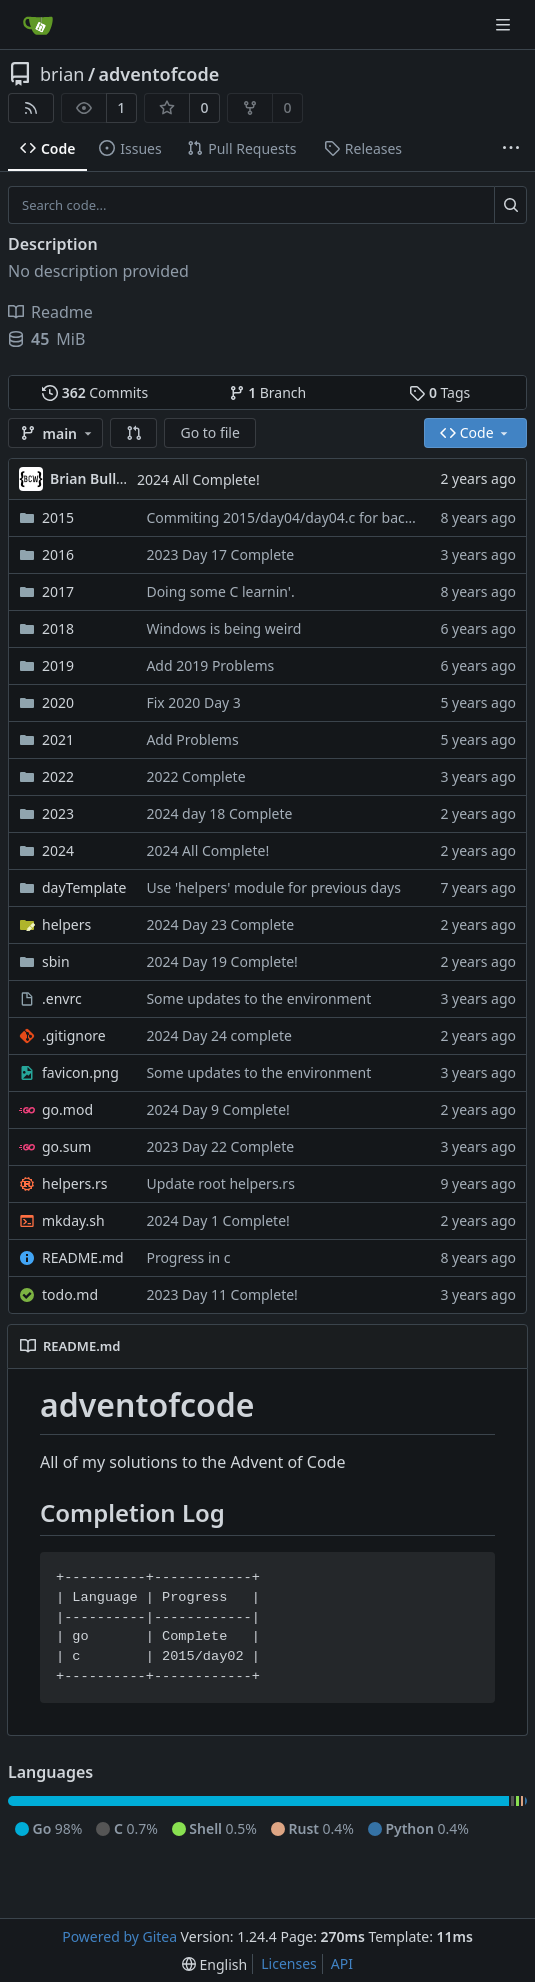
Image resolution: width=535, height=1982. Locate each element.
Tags (439, 392)
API (342, 1963)
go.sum (66, 1146)
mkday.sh (73, 1220)
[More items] (511, 149)
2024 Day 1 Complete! (217, 1220)
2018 (58, 628)
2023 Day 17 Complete (220, 554)
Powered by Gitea (119, 1936)
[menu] (214, 1964)
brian (62, 74)
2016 (58, 554)
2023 (58, 813)
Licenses (289, 1963)
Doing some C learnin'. (220, 591)
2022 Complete (195, 776)
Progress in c (188, 1257)
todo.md (70, 1294)
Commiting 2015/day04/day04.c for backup (287, 517)
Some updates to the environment (258, 998)
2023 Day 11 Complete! (221, 1294)
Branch (268, 392)
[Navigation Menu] (505, 24)
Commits (95, 392)
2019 (58, 665)
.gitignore (74, 1035)
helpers (66, 924)
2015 (58, 517)
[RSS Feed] (31, 108)
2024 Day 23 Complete (220, 924)
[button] (134, 433)
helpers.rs (74, 1183)
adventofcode (159, 74)
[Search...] (510, 205)
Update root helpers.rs (220, 1183)
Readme (50, 312)
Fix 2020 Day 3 (193, 702)
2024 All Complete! (198, 479)
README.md (83, 1257)
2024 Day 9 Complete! (217, 1109)
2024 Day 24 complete (219, 1035)
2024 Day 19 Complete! (221, 961)
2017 (58, 591)
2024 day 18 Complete (219, 813)
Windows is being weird (223, 628)
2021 (58, 739)
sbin (56, 961)
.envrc (62, 998)
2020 (58, 702)
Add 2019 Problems (210, 665)
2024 (58, 850)
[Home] (38, 25)
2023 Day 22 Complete (220, 1146)
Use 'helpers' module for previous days (273, 887)
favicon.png (80, 1072)
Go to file (209, 432)
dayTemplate (84, 887)
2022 (58, 776)
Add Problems (192, 739)
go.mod (67, 1109)
